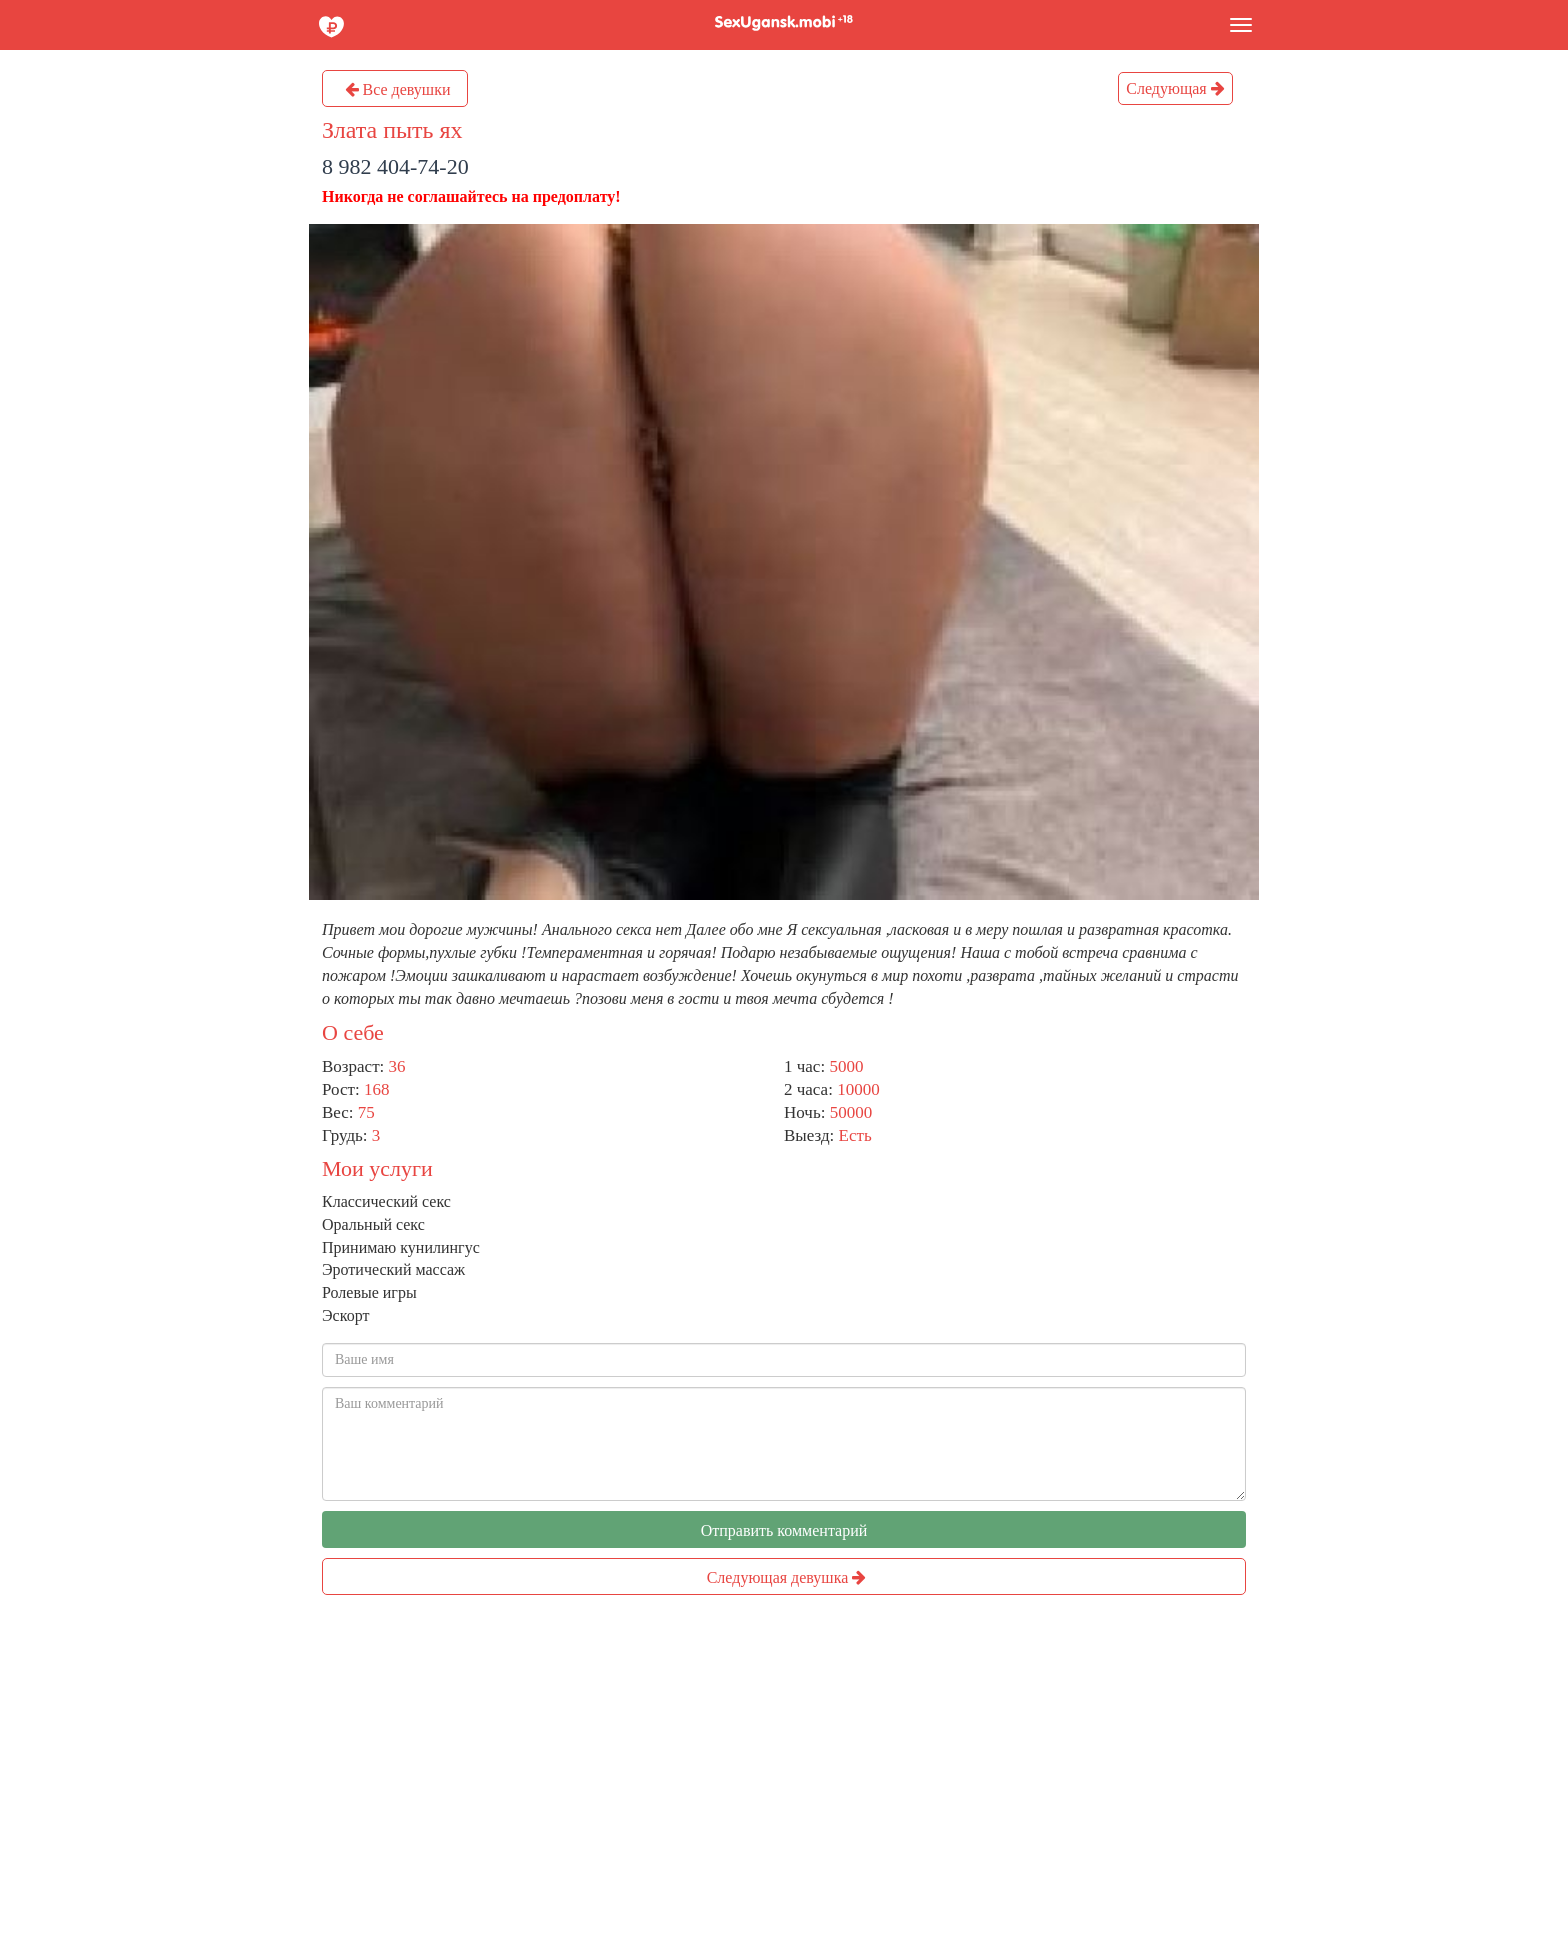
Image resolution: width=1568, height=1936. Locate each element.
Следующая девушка (787, 1577)
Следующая (1175, 88)
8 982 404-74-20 (395, 166)
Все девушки (398, 89)
